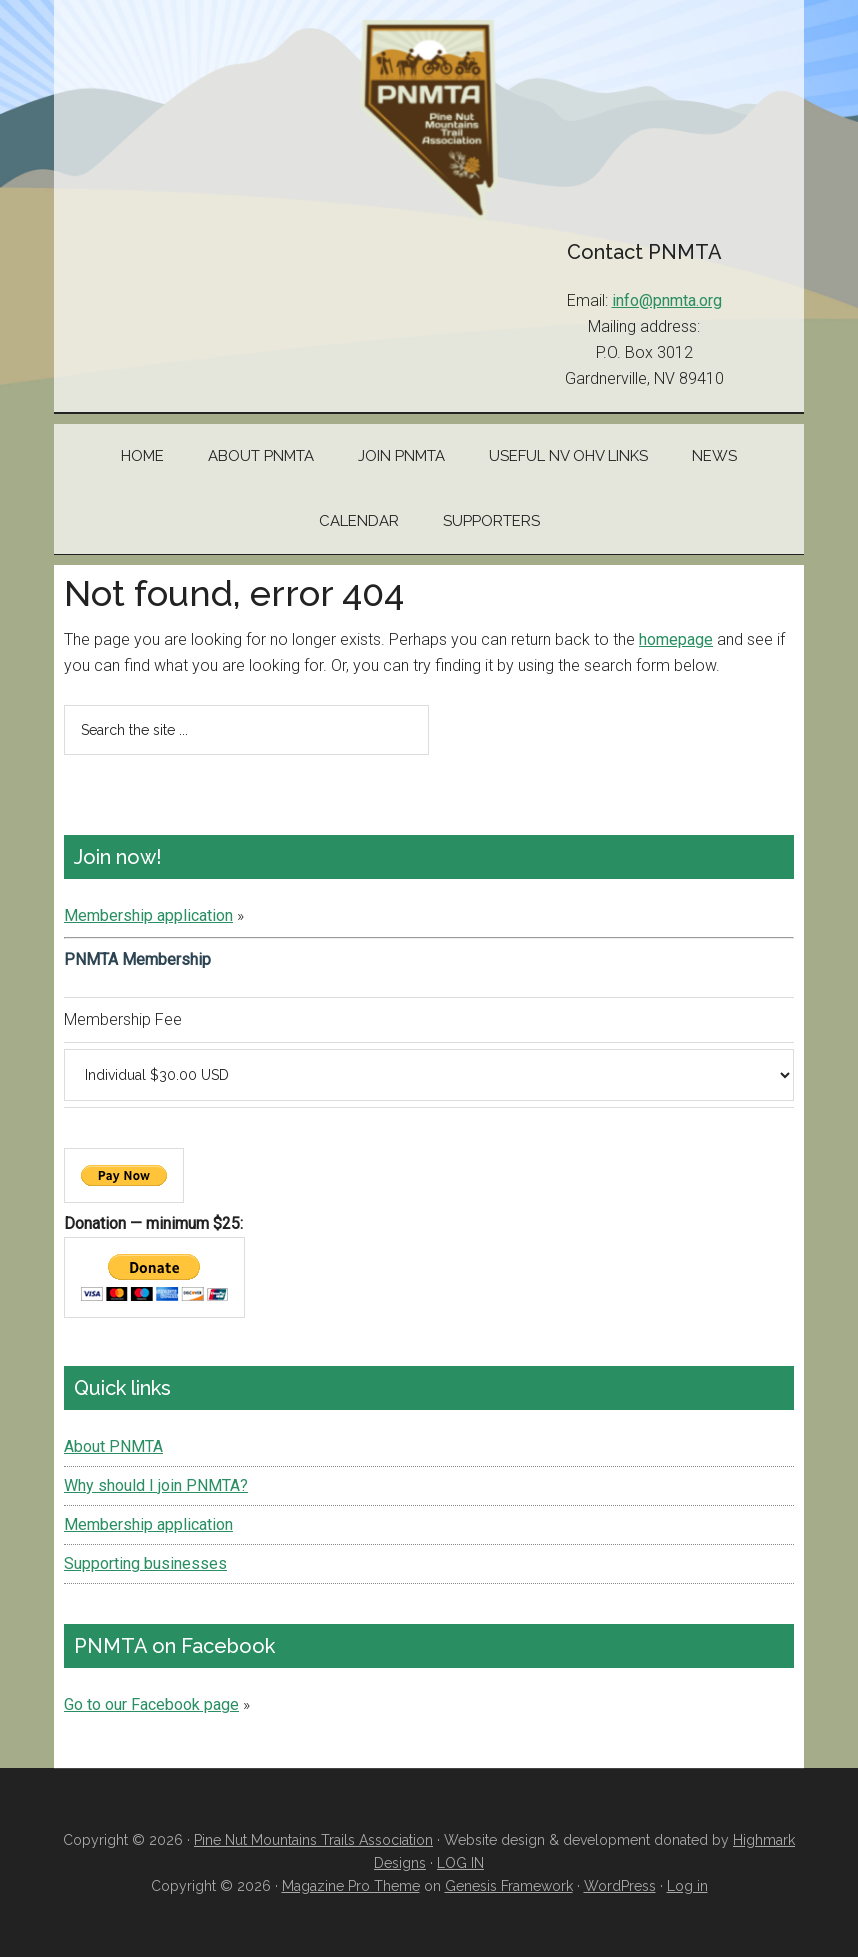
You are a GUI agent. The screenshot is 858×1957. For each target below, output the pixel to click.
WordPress (620, 1886)
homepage (676, 639)
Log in (687, 1886)
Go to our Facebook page (151, 1704)
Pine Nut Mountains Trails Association (429, 120)
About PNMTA (113, 1446)
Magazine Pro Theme (351, 1886)
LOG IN (460, 1863)
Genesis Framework (509, 1886)
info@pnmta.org (667, 300)
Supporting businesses (145, 1563)
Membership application (148, 915)
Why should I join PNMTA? (156, 1485)
